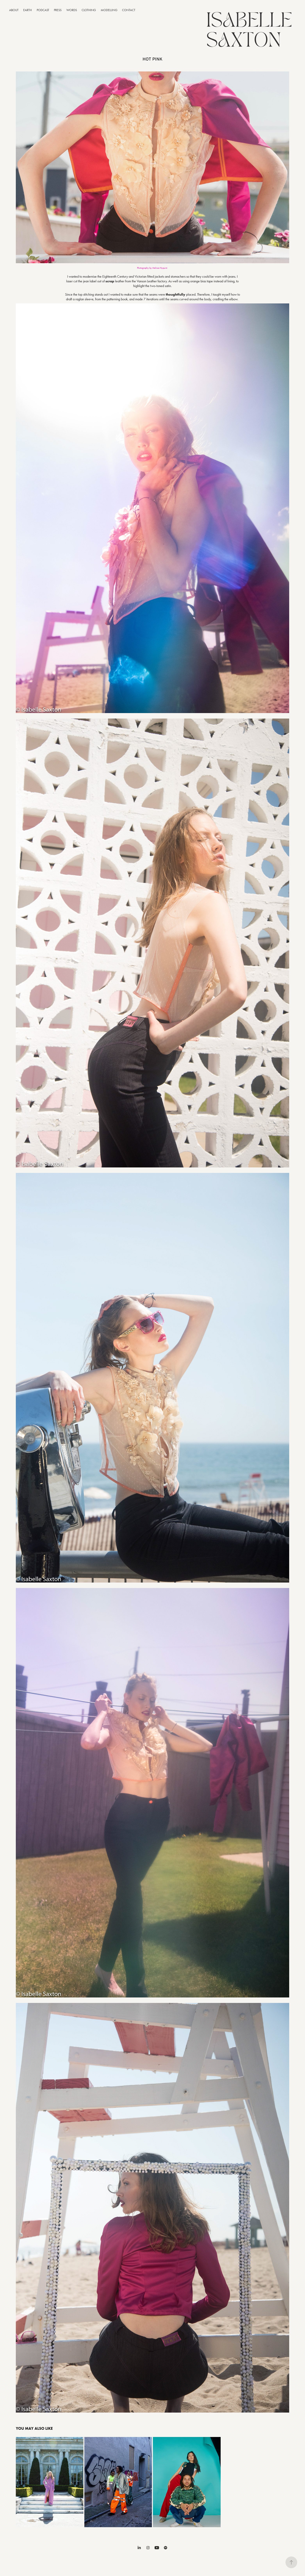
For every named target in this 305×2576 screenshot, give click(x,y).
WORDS (71, 10)
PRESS (58, 10)
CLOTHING (89, 10)
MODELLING (109, 10)
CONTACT (128, 10)
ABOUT (14, 10)
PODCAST (43, 10)
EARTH (27, 10)
